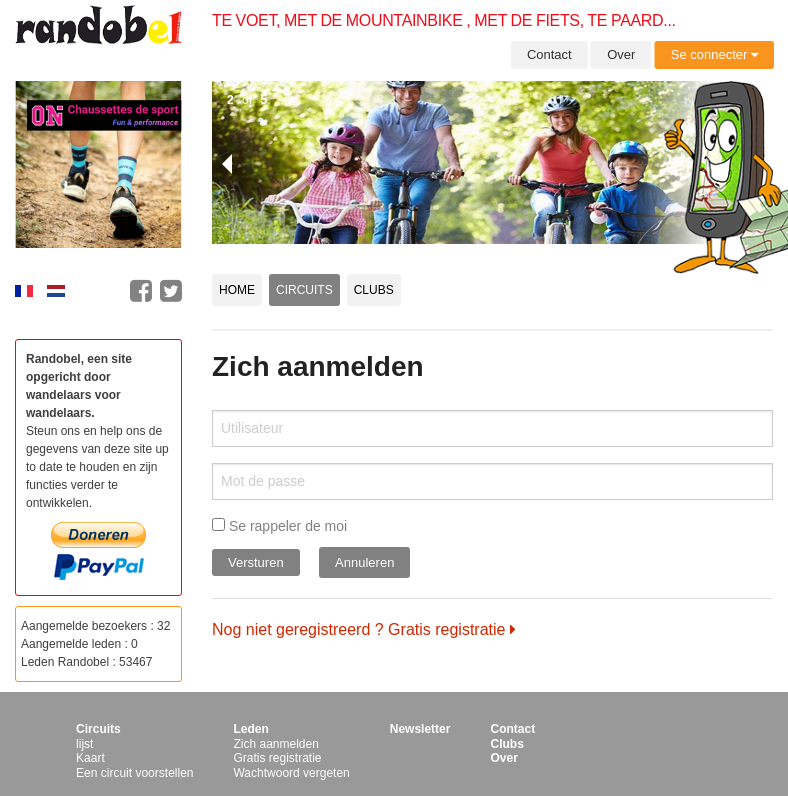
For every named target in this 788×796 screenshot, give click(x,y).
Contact (549, 54)
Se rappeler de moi (279, 526)
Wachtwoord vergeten (291, 773)
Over (621, 54)
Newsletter (420, 729)
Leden (250, 729)
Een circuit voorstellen (134, 773)
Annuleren (364, 562)
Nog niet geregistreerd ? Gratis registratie (364, 629)
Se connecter (714, 54)
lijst (84, 744)
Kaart (90, 758)
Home (237, 290)
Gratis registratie (277, 758)
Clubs (374, 290)
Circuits (304, 290)
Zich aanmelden (275, 744)
